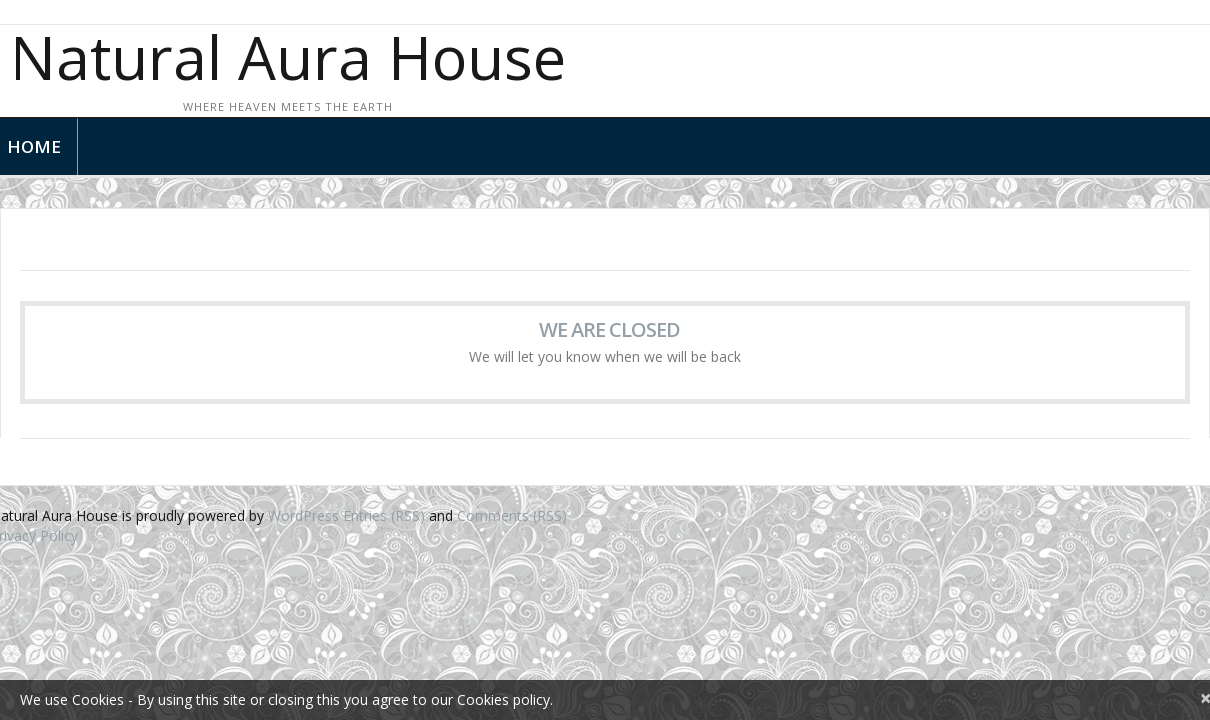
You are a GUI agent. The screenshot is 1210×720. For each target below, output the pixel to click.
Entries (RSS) (384, 515)
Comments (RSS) (512, 515)
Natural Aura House (288, 57)
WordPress (303, 515)
